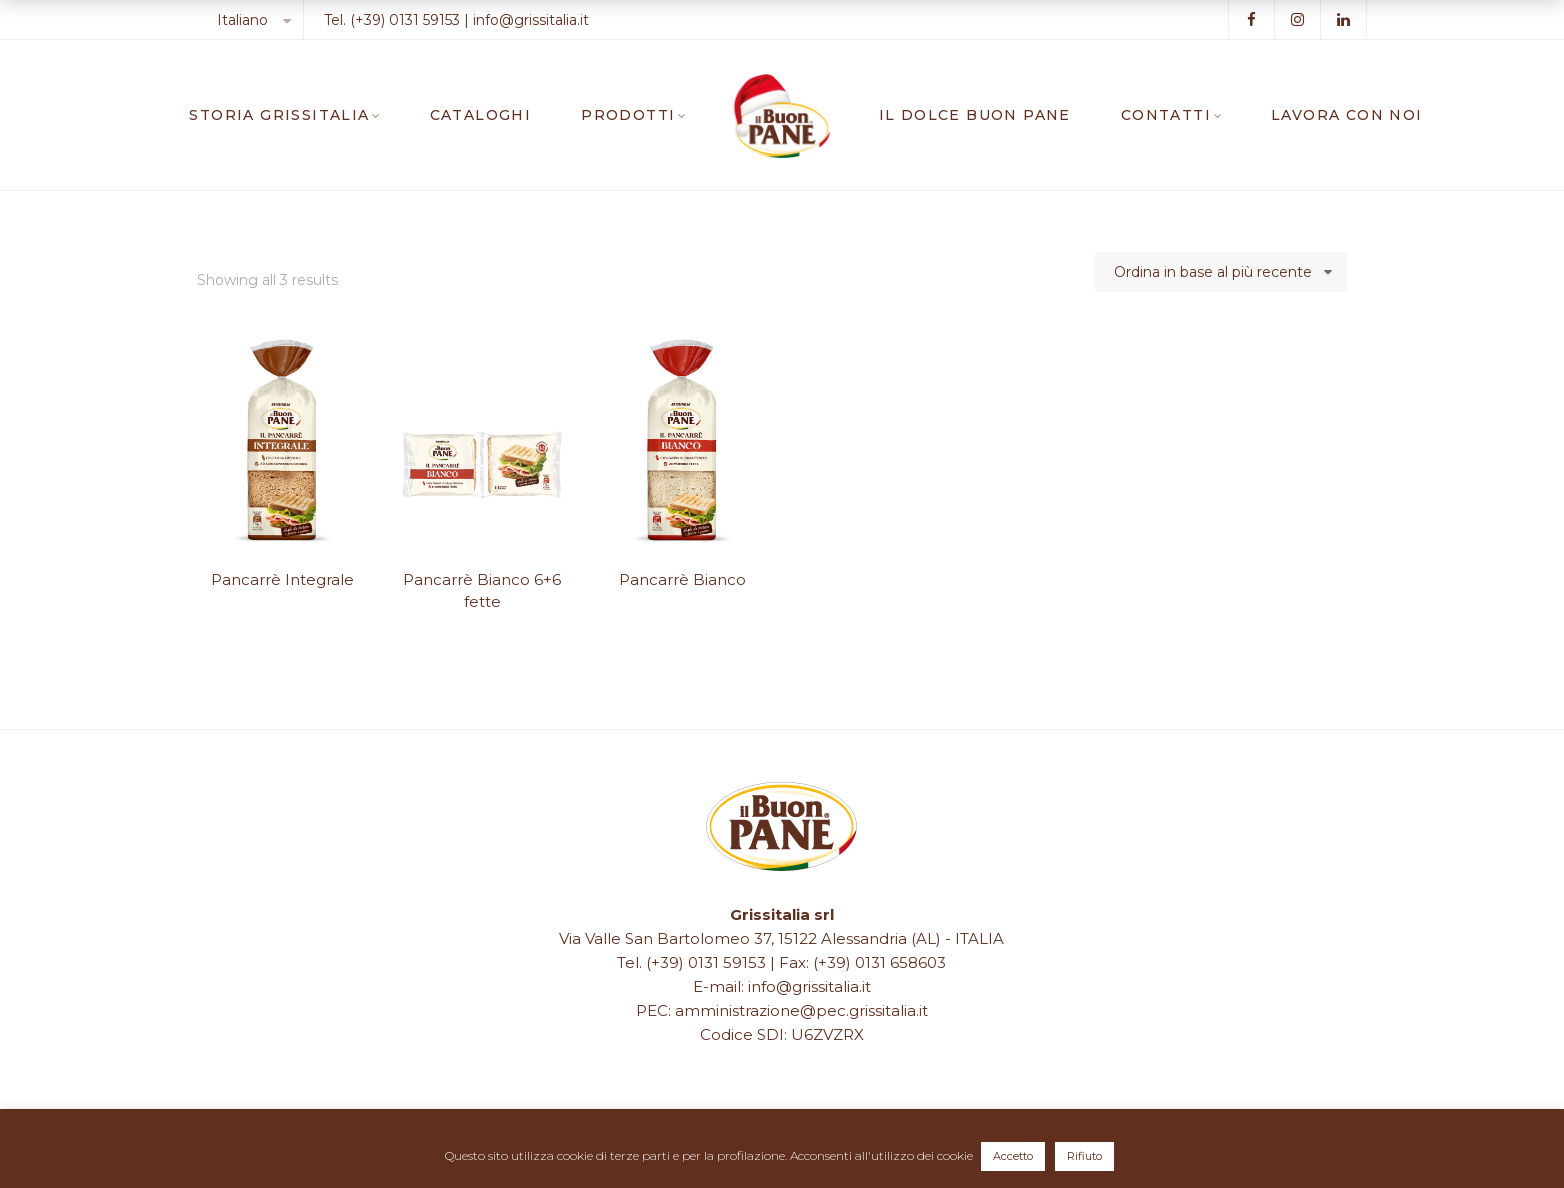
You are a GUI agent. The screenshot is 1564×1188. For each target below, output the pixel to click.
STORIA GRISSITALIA (279, 115)
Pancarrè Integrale (282, 579)
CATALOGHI (481, 115)
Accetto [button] (1013, 1156)
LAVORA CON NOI (1347, 115)
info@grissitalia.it (531, 20)
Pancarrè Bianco (682, 579)
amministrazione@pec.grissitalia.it (801, 1010)
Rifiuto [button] (1084, 1156)
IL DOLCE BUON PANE (975, 115)
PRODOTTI (628, 115)
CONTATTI (1166, 115)
